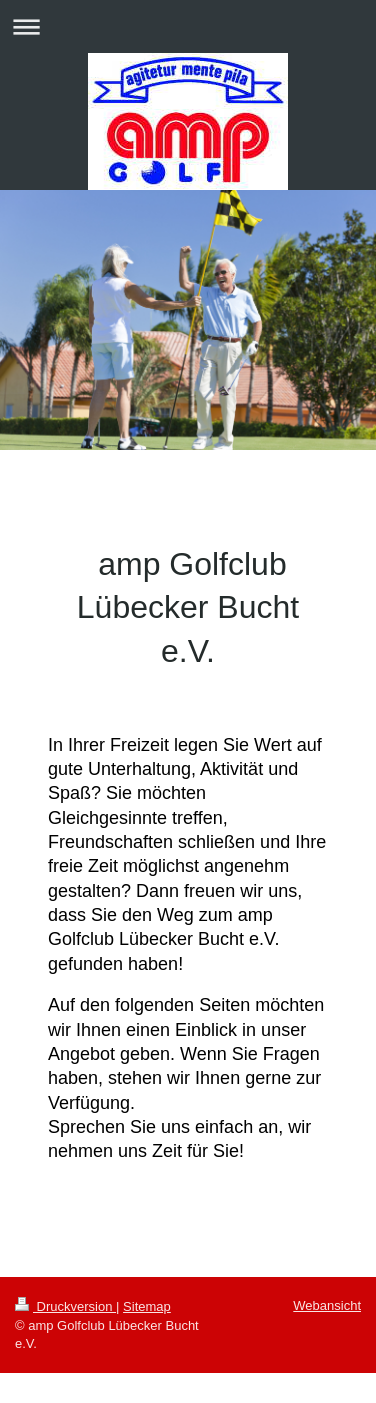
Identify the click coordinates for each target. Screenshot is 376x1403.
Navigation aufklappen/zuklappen (188, 26)
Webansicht (327, 1305)
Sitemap (147, 1306)
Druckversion (65, 1306)
